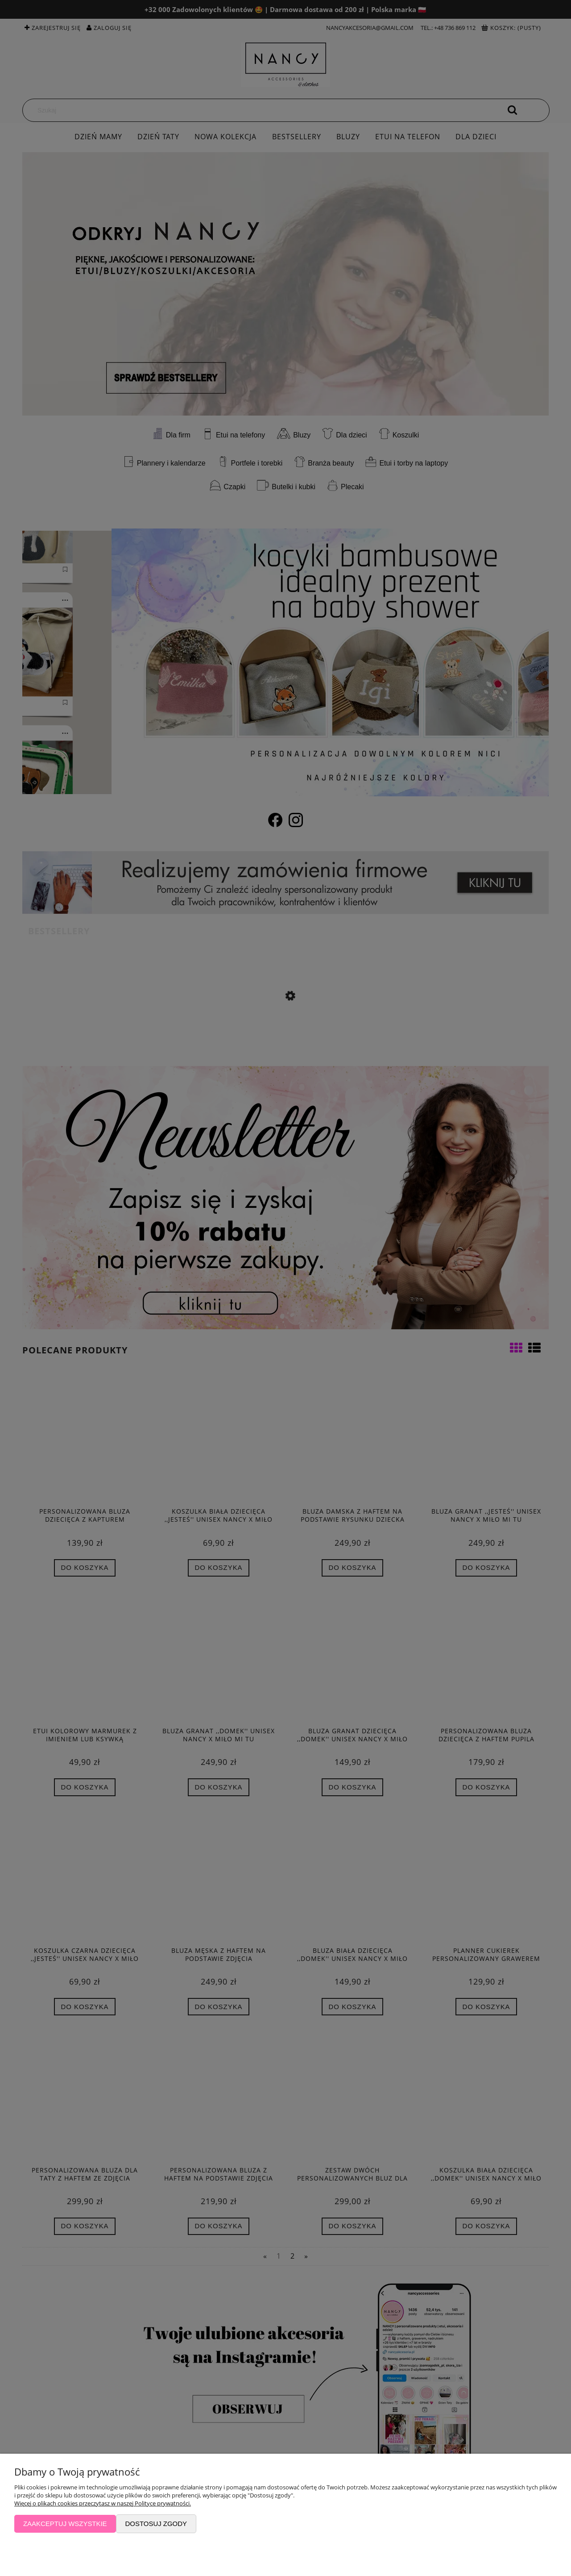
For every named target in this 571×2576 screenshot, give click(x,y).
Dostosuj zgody (156, 2523)
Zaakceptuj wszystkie (65, 2523)
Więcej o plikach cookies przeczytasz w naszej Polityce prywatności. (102, 2503)
